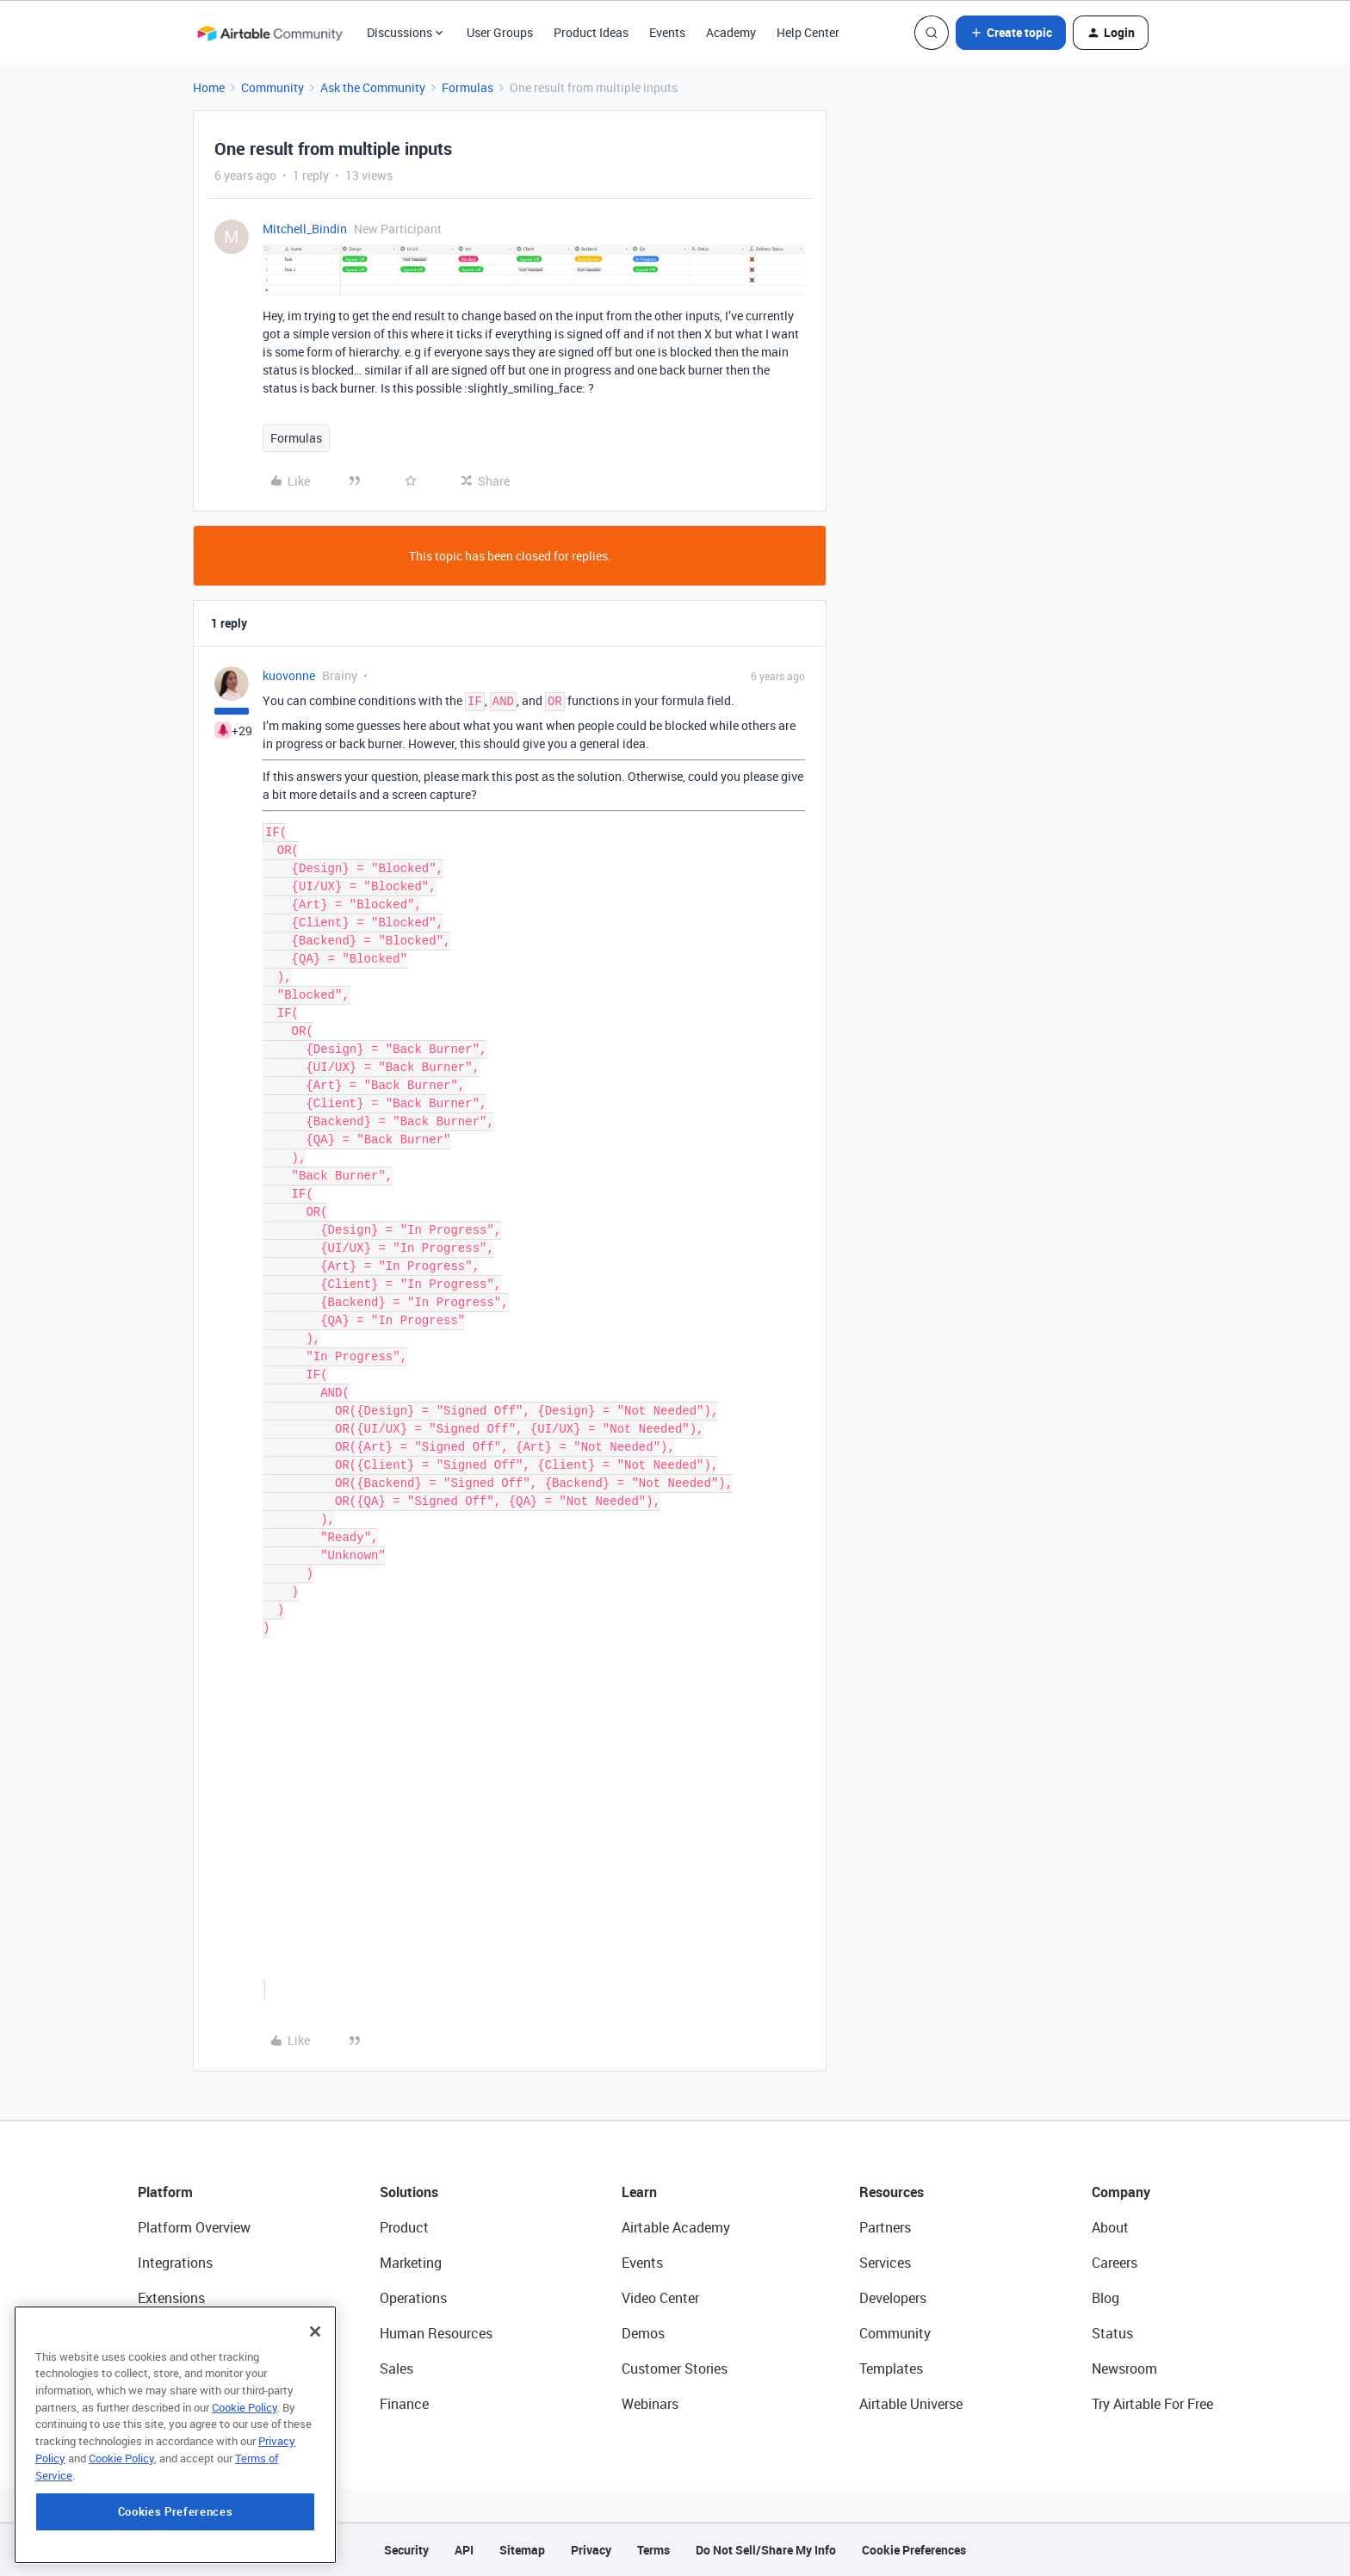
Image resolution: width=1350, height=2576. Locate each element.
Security (406, 2550)
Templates (891, 2368)
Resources (891, 2192)
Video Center (660, 2297)
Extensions (171, 2297)
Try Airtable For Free (1152, 2403)
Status (1112, 2333)
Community (272, 87)
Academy (731, 32)
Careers (1114, 2262)
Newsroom (1124, 2368)
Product (404, 2227)
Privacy (591, 2550)
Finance (404, 2403)
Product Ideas (591, 32)
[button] (1011, 32)
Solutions (409, 2192)
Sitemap (522, 2550)
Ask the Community (372, 87)
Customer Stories (675, 2368)
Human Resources (436, 2333)
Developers (892, 2297)
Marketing (411, 2262)
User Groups (500, 32)
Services (885, 2262)
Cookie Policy (244, 2481)
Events (667, 32)
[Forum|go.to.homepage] (269, 32)
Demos (643, 2333)
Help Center (808, 32)
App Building (176, 2333)
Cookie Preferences (914, 2550)
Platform (165, 2192)
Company (1121, 2192)
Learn (639, 2192)
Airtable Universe (911, 2403)
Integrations (175, 2262)
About (1110, 2227)
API (464, 2550)
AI (144, 2368)
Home (209, 87)
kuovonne (289, 675)
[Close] (315, 2405)
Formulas (467, 87)
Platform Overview (194, 2227)
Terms (653, 2550)
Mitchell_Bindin (305, 228)
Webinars (650, 2403)
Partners (885, 2227)
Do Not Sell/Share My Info (766, 2550)
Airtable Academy (676, 2227)
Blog (1105, 2297)
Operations (413, 2297)
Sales (396, 2368)
